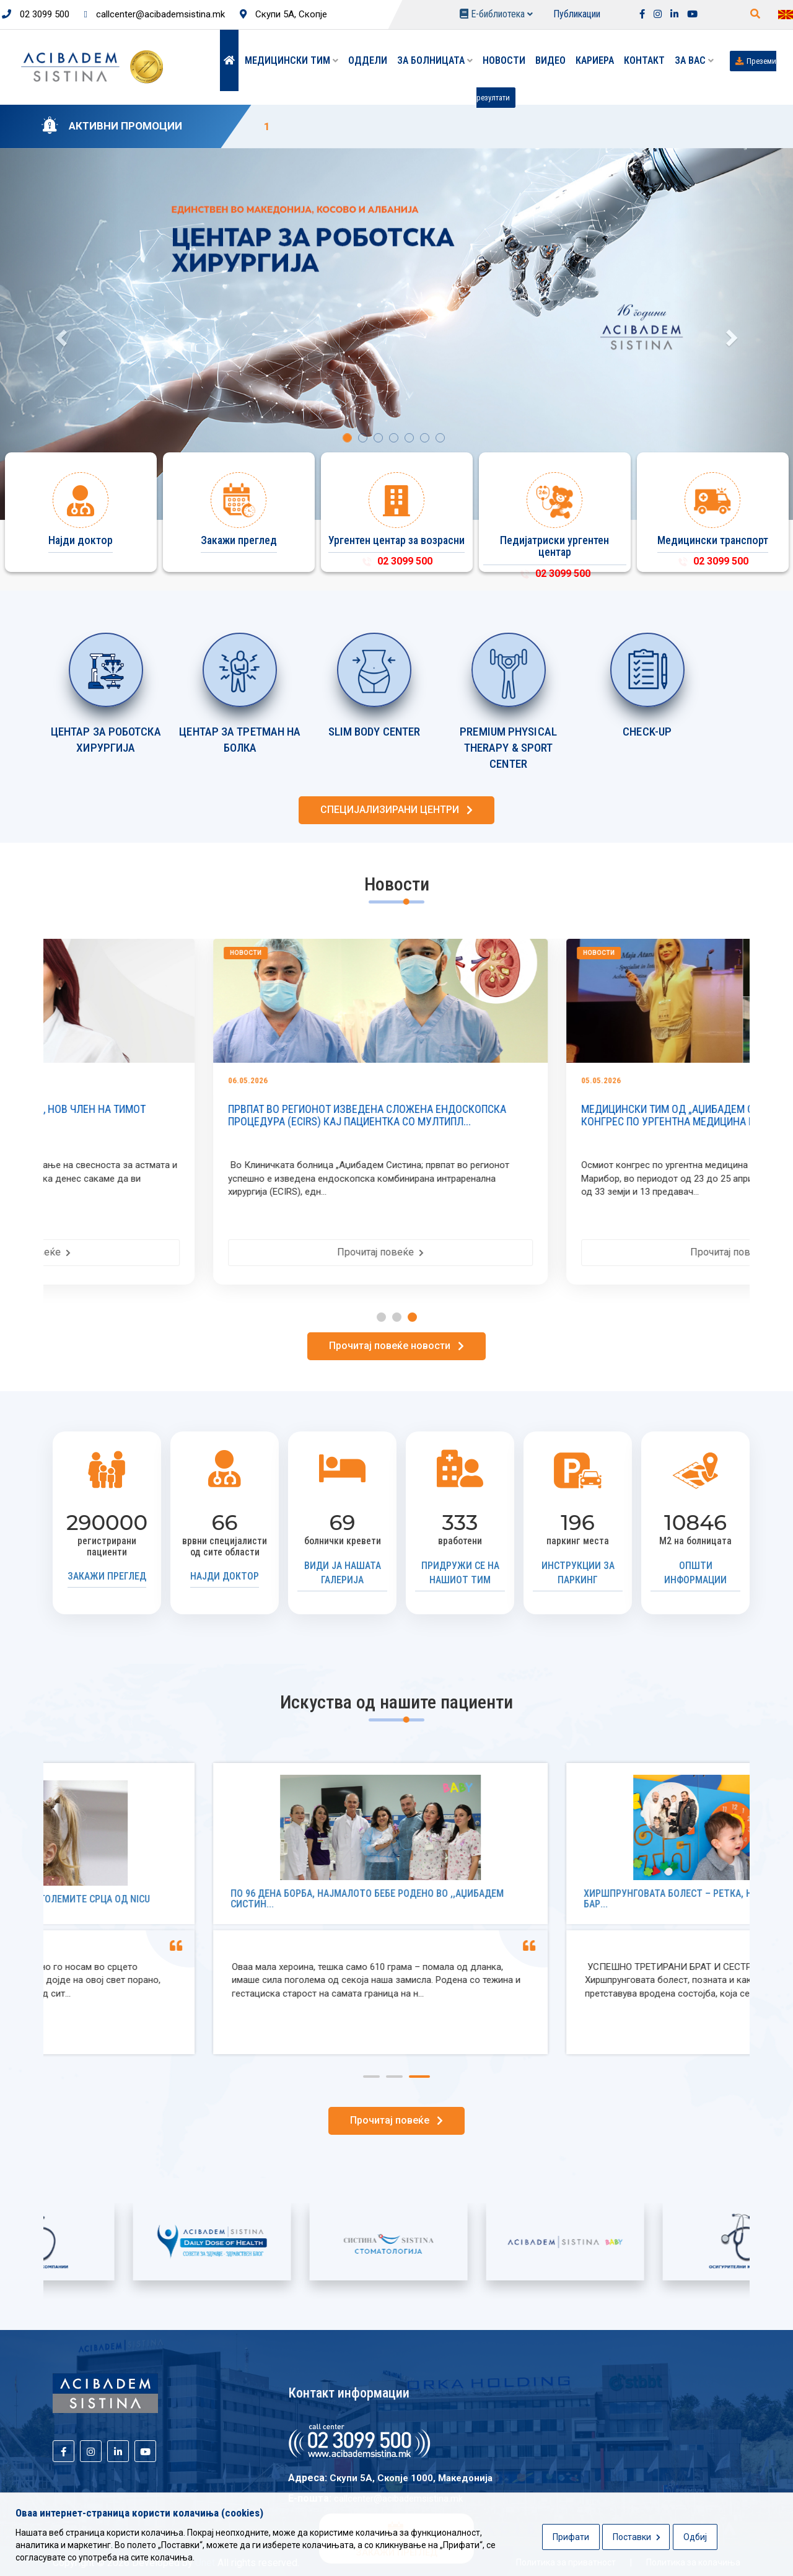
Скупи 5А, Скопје (283, 14)
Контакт (644, 60)
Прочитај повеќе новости (396, 1346)
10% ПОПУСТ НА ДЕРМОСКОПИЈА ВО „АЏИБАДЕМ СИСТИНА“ (421, 126)
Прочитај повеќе (220, 1252)
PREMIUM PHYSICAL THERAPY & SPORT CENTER (508, 747)
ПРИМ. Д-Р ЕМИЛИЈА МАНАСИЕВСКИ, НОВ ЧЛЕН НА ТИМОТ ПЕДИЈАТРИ (203, 1115)
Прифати (571, 2537)
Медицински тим (291, 60)
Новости (504, 60)
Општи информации (695, 1573)
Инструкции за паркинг (578, 1573)
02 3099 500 (35, 14)
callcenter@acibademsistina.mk (154, 14)
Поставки (636, 2537)
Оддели (367, 60)
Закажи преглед (107, 1576)
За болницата (435, 60)
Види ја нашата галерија (342, 1573)
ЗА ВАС (694, 60)
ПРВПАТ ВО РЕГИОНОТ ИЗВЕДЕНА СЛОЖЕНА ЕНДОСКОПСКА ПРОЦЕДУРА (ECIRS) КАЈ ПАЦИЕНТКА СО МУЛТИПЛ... (560, 1115)
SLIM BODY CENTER (374, 731)
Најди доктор (224, 1576)
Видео (550, 60)
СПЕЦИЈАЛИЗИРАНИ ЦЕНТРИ (396, 809)
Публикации (576, 14)
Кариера (595, 60)
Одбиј (695, 2537)
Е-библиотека (496, 14)
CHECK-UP (647, 731)
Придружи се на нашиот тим (460, 1573)
